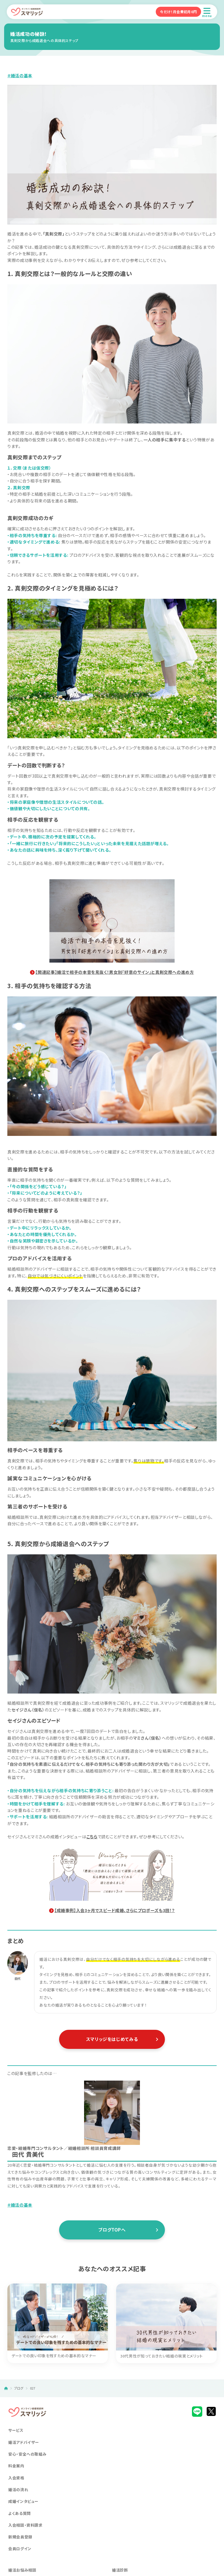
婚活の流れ (18, 2489)
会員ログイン (19, 2548)
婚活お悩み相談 (22, 2570)
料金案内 (16, 2466)
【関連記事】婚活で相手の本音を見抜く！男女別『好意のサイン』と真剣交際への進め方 (114, 972)
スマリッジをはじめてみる (112, 2039)
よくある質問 (19, 2513)
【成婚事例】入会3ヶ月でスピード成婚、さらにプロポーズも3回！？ (114, 1910)
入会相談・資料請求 (25, 2525)
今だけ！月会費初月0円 (178, 11)
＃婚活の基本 (19, 75)
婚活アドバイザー (23, 2442)
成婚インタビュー (23, 2501)
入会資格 (16, 2478)
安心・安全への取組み (27, 2454)
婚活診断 (120, 2570)
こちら (92, 1836)
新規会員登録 (20, 2537)
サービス (16, 2430)
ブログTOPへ (112, 2230)
